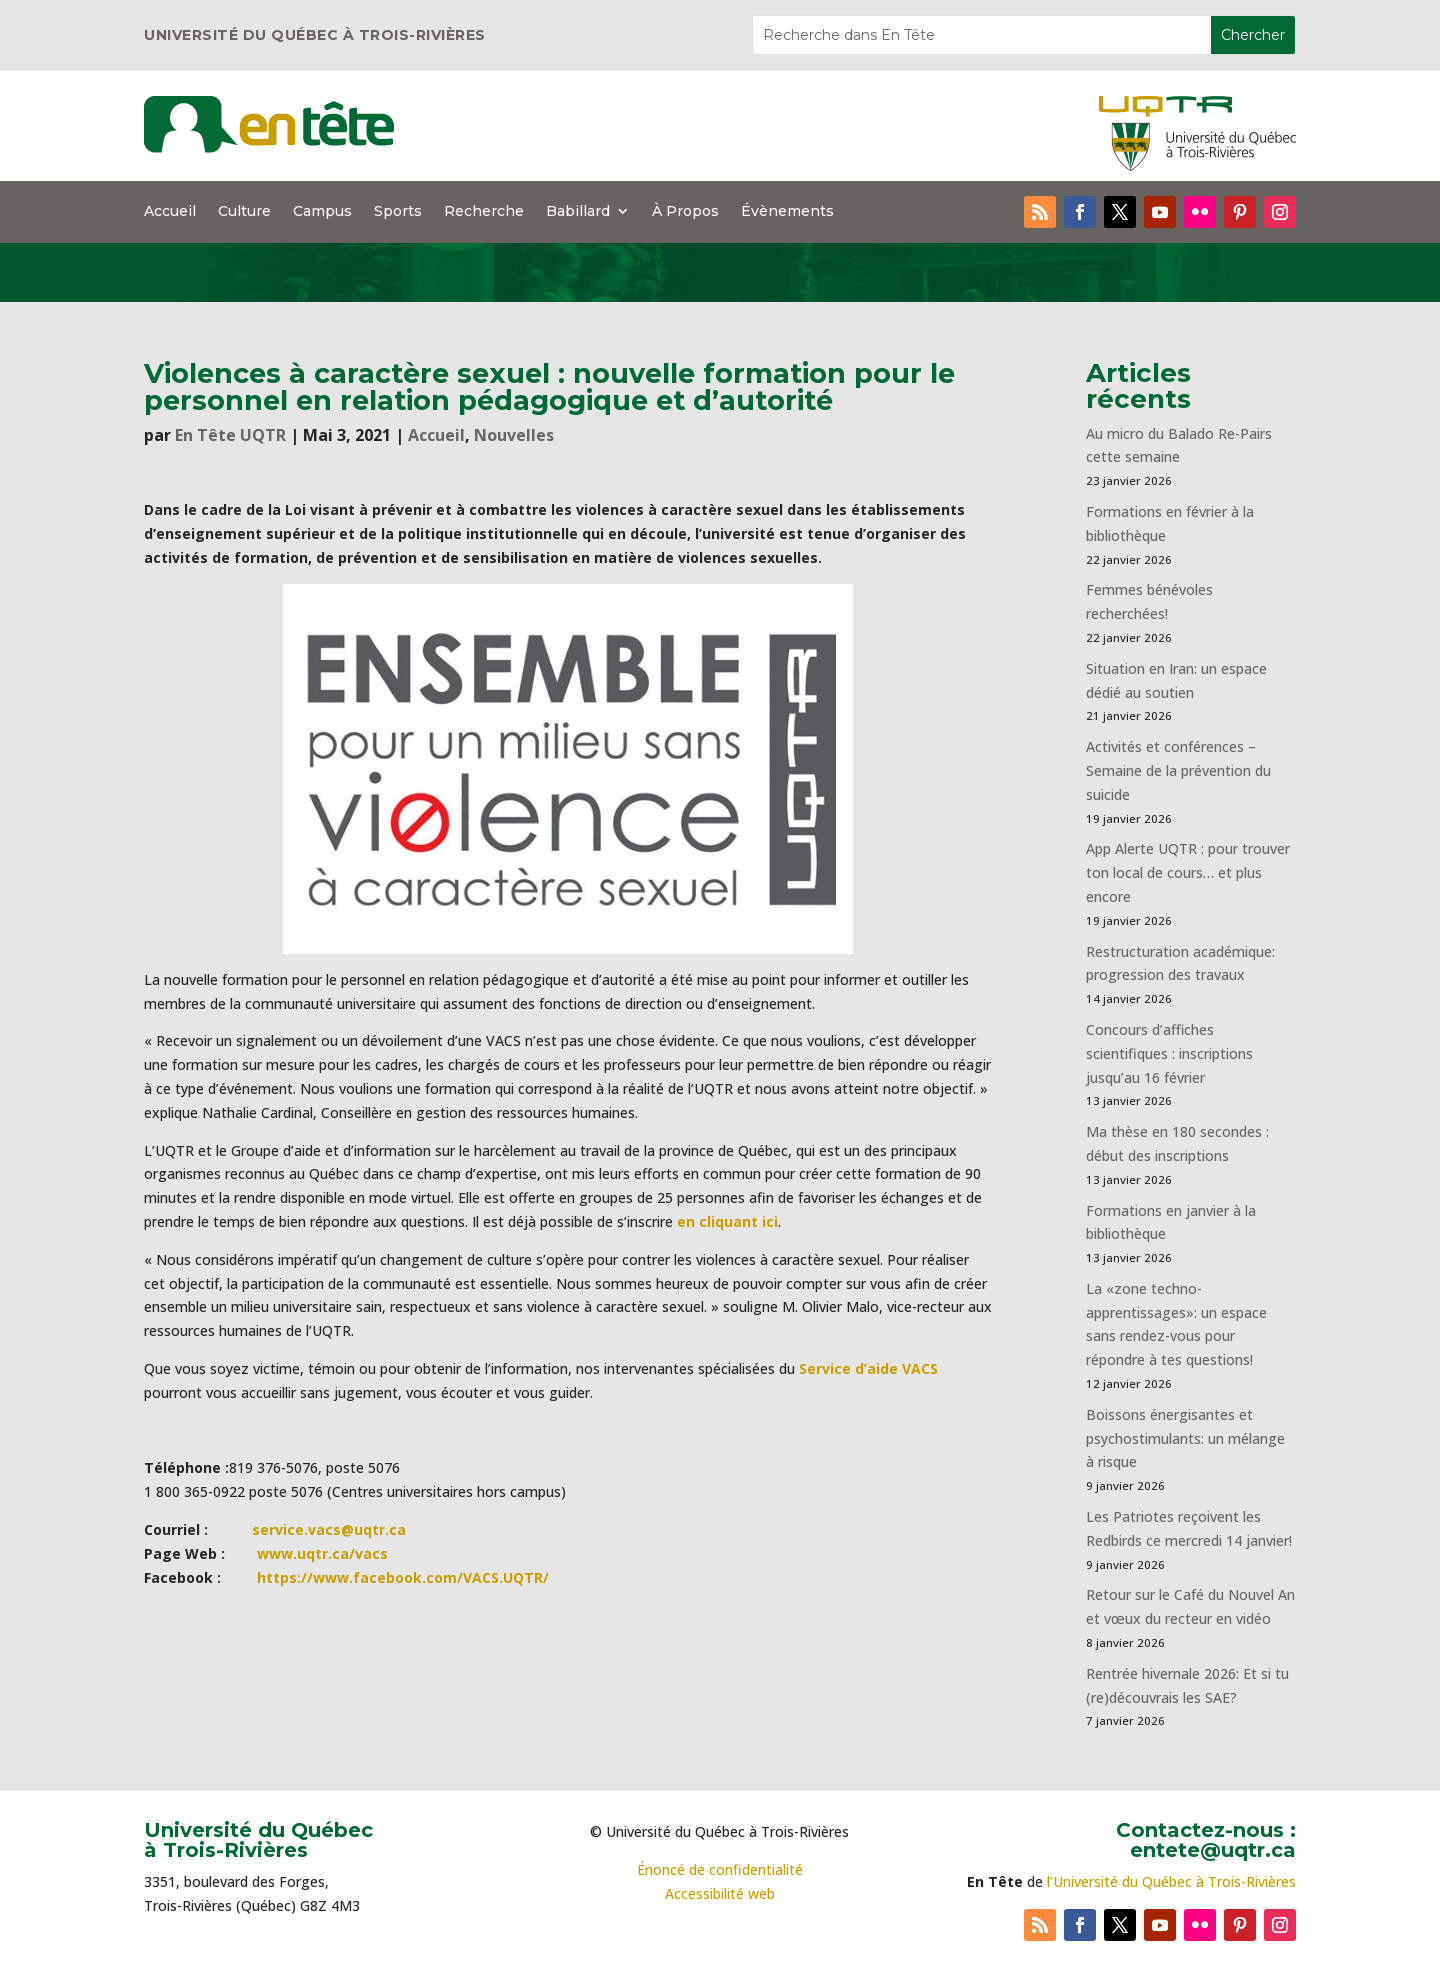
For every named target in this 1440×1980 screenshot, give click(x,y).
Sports (398, 212)
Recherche (484, 212)
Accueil (170, 212)
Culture (244, 212)
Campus (322, 212)
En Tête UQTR (230, 435)
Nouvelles (514, 435)
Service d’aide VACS (868, 1368)
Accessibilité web (720, 1893)
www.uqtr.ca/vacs (322, 1553)
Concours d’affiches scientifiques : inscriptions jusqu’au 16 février (1169, 1053)
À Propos (685, 212)
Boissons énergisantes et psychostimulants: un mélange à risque (1185, 1438)
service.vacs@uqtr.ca (329, 1529)
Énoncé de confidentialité (720, 1869)
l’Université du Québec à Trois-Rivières (1171, 1881)
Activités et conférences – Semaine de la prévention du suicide (1178, 770)
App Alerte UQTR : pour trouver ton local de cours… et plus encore (1188, 872)
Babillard (578, 212)
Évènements (787, 212)
